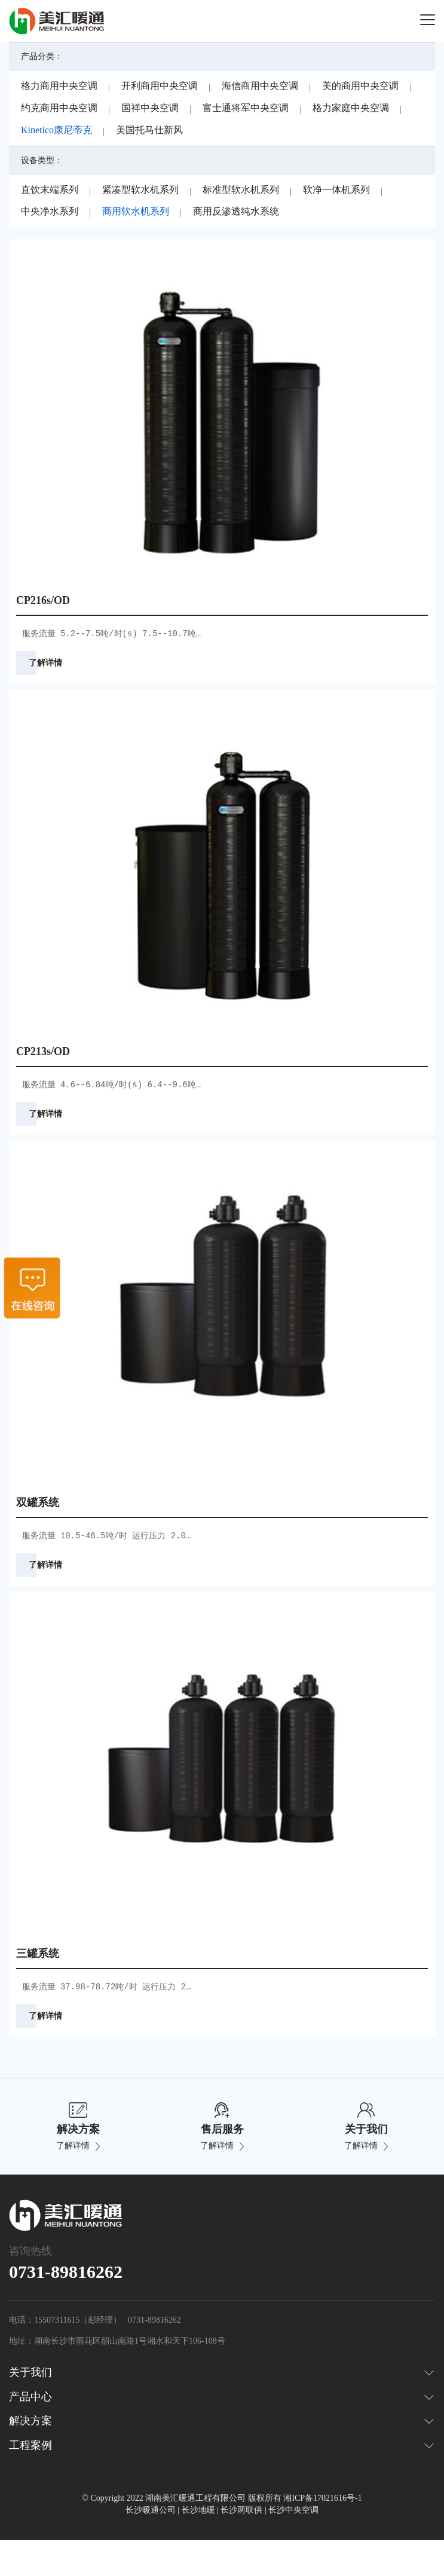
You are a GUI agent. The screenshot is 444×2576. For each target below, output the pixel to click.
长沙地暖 (198, 2510)
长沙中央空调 (293, 2510)
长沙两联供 (241, 2510)
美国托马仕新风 (149, 130)
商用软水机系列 (135, 211)
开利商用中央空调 (159, 86)
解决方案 (222, 2421)
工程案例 (222, 2445)
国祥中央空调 (150, 108)
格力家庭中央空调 (351, 108)
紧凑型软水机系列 (140, 190)
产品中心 (222, 2397)
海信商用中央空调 (260, 86)
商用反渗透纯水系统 (236, 211)
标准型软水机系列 (241, 190)
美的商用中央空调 (360, 86)
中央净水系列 (49, 211)
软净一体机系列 (336, 190)
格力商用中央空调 (59, 86)
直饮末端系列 (49, 190)
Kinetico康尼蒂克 (56, 130)
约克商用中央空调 (59, 108)
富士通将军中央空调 (246, 108)
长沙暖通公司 (150, 2510)
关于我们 (222, 2372)
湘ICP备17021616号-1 (322, 2498)
